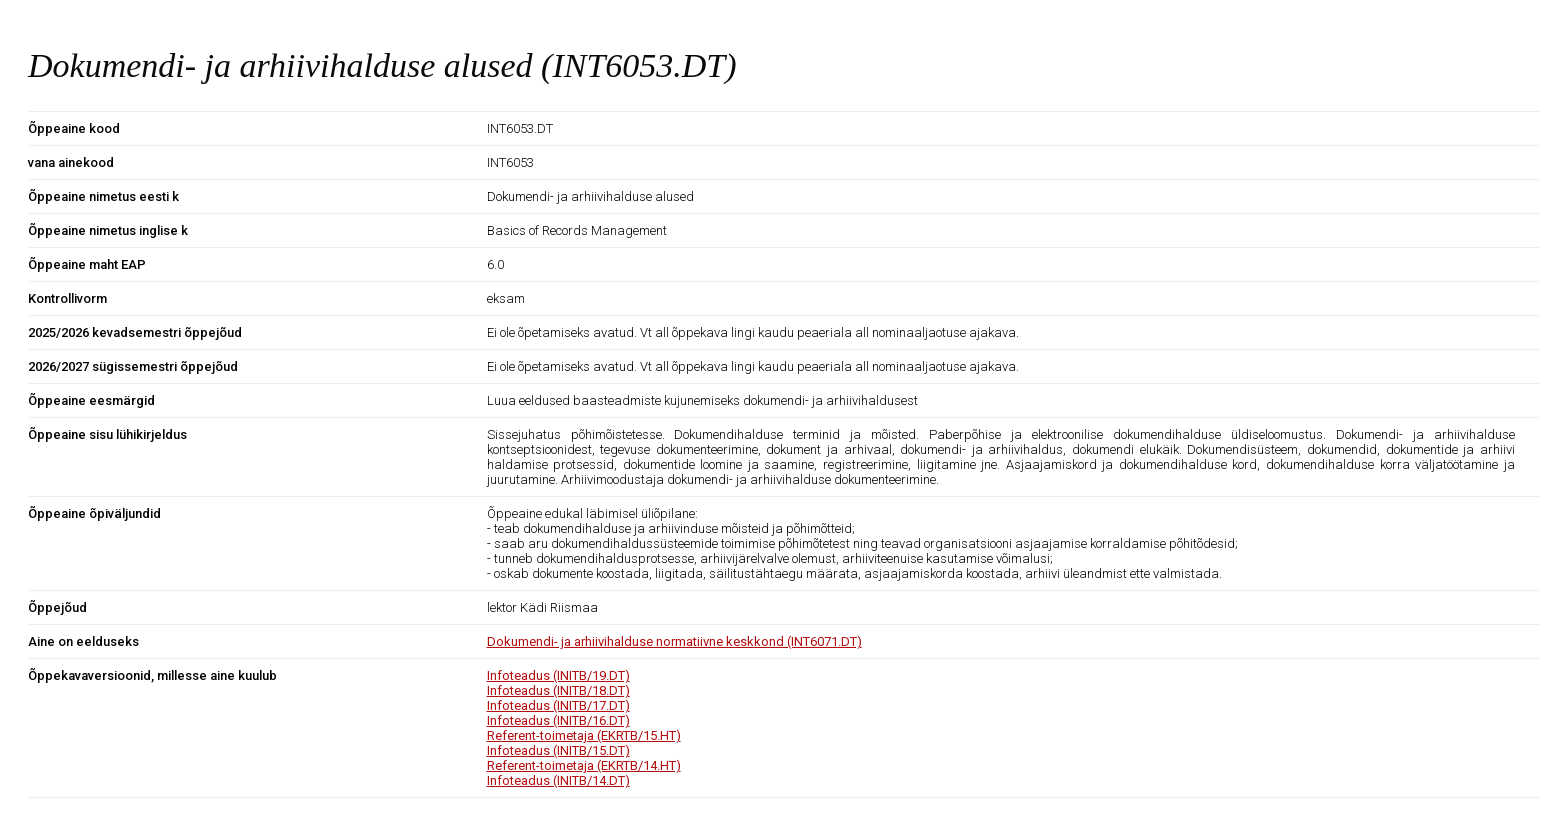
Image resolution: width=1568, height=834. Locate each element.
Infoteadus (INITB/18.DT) (558, 690)
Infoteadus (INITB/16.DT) (558, 720)
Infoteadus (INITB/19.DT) (558, 675)
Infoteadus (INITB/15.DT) (558, 750)
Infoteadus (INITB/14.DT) (558, 780)
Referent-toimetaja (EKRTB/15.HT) (584, 735)
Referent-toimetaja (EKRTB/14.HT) (584, 765)
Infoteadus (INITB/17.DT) (558, 705)
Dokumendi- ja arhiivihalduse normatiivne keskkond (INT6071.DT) (674, 641)
